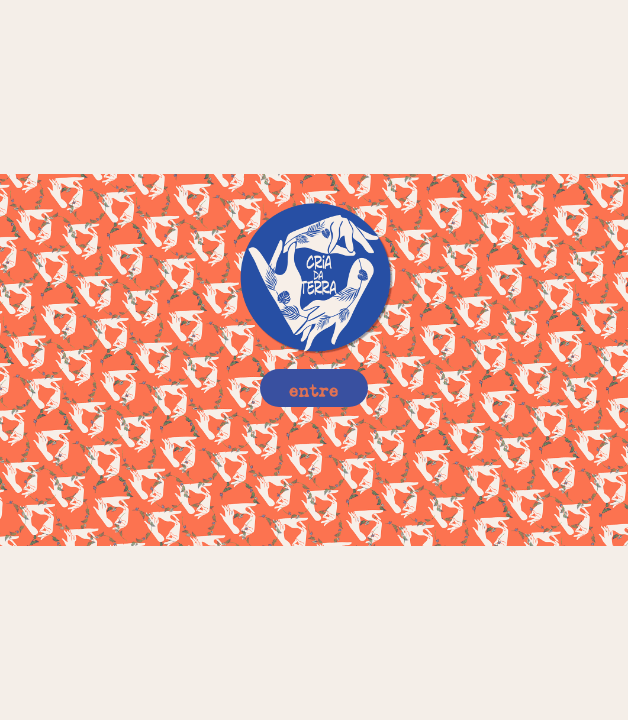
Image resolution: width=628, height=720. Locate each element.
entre (314, 387)
